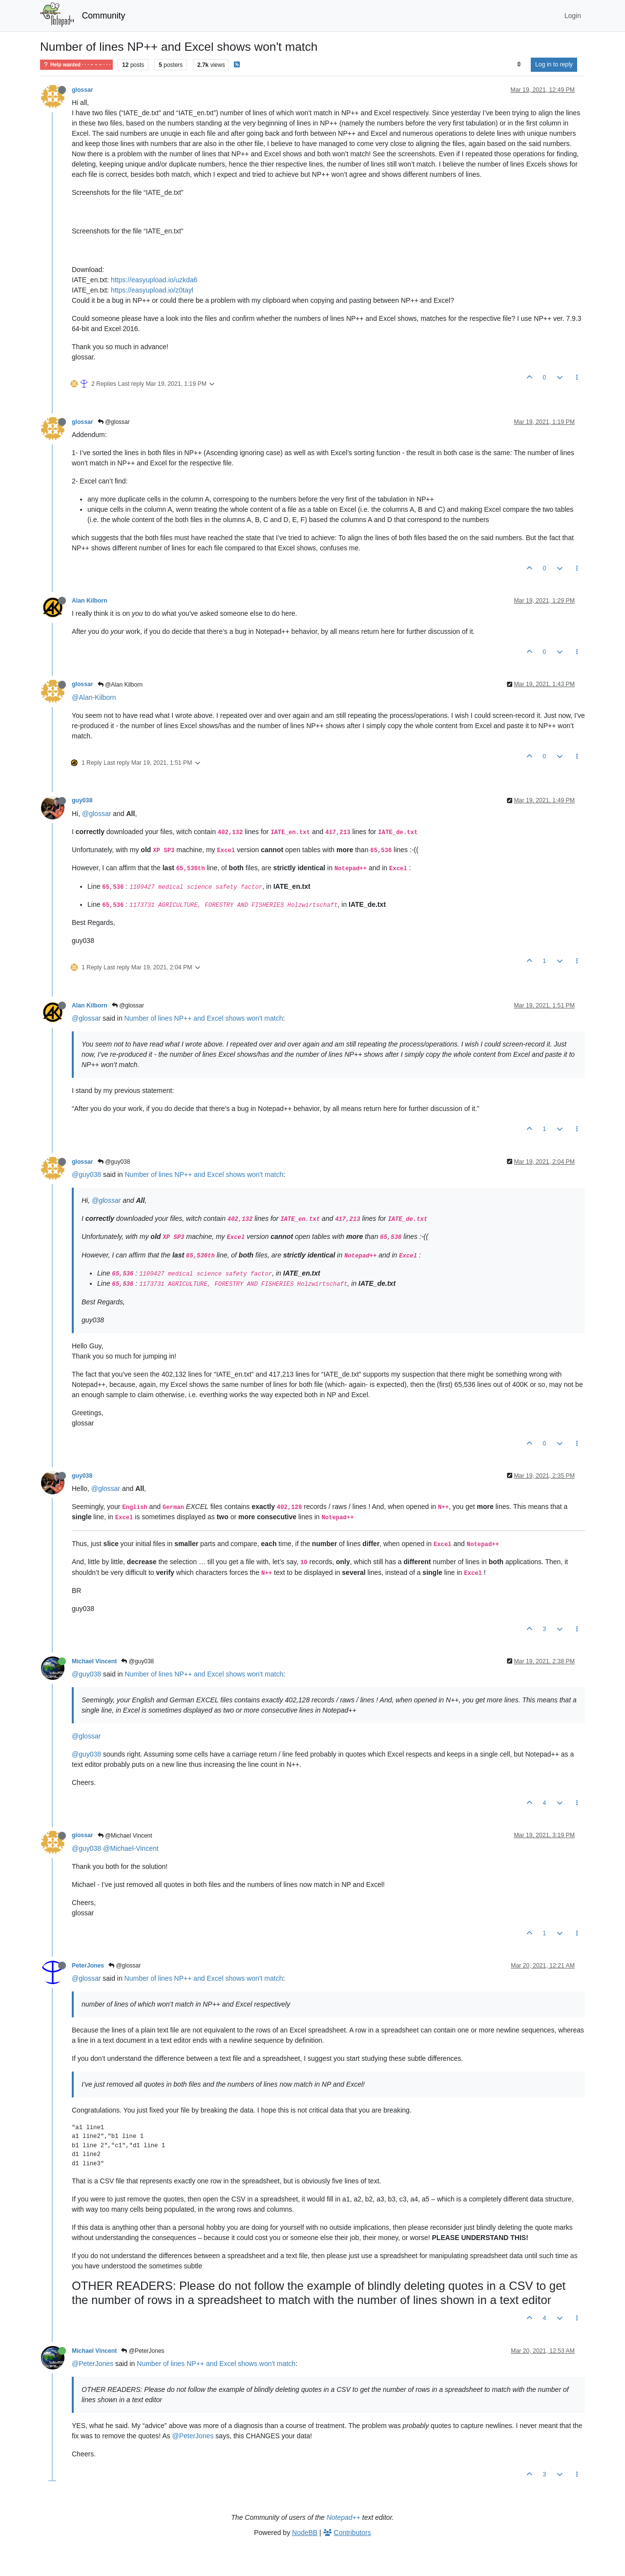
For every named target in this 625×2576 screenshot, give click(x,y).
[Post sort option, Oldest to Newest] (519, 64)
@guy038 (114, 1161)
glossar (82, 89)
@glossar (114, 422)
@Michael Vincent (125, 1835)
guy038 (82, 800)
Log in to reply (554, 64)
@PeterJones (142, 2350)
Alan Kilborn (89, 600)
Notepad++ (343, 2517)
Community (103, 16)
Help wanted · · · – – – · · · (76, 65)
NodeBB (304, 2532)
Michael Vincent (94, 1661)
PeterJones (88, 1965)
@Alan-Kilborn (94, 697)
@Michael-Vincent (131, 1848)
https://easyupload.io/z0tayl (152, 290)
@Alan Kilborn (120, 684)
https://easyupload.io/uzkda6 (154, 280)
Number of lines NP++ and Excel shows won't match (204, 1018)
